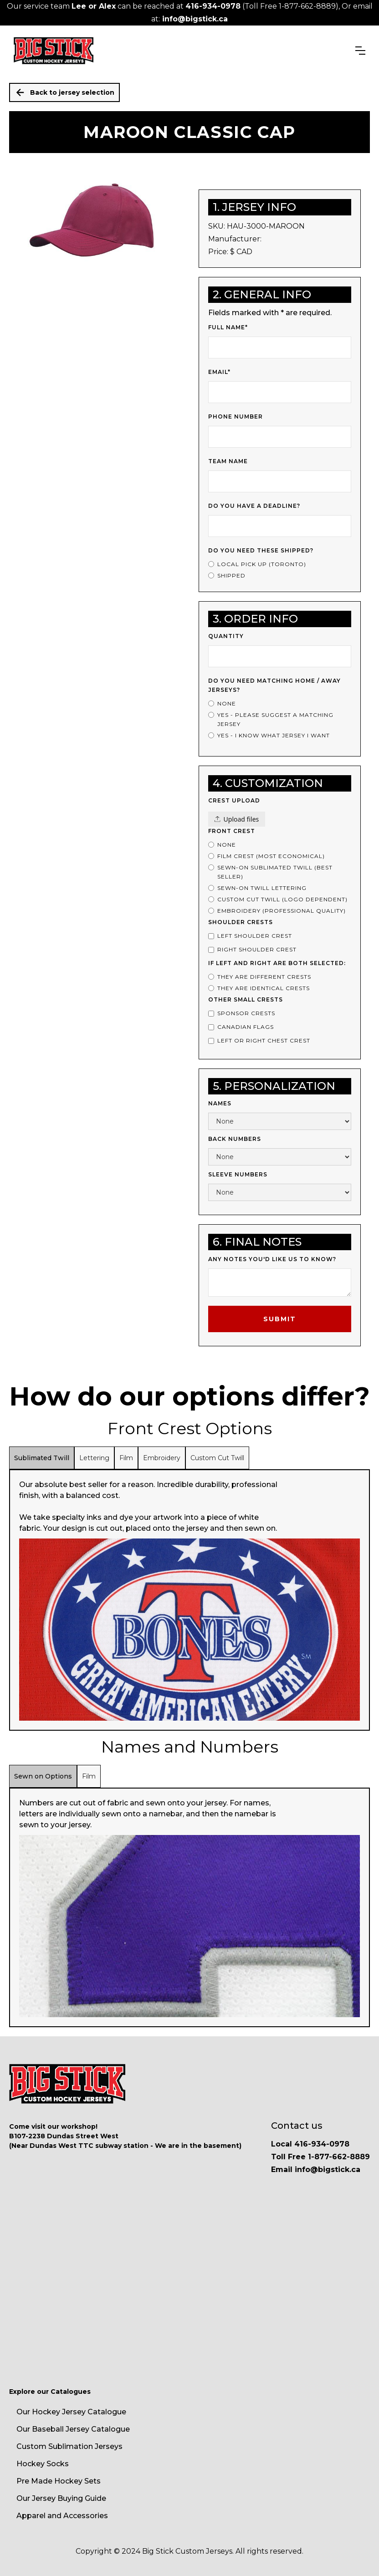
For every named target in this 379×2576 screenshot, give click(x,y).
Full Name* (228, 327)
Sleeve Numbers (237, 1174)
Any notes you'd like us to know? (272, 1259)
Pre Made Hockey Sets (58, 2481)
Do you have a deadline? (254, 505)
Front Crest (231, 831)
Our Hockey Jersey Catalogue (71, 2411)
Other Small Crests (245, 999)
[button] (360, 50)
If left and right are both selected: (277, 963)
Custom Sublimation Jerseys (69, 2446)
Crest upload (234, 800)
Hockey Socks (42, 2463)
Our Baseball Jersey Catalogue (73, 2429)
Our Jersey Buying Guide (61, 2498)
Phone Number (235, 416)
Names (219, 1103)
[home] (53, 50)
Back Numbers (234, 1138)
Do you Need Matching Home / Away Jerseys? (274, 685)
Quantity (226, 636)
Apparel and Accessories (62, 2515)
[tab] (41, 1457)
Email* (219, 371)
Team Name (228, 461)
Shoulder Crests (240, 922)
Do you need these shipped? (260, 550)
